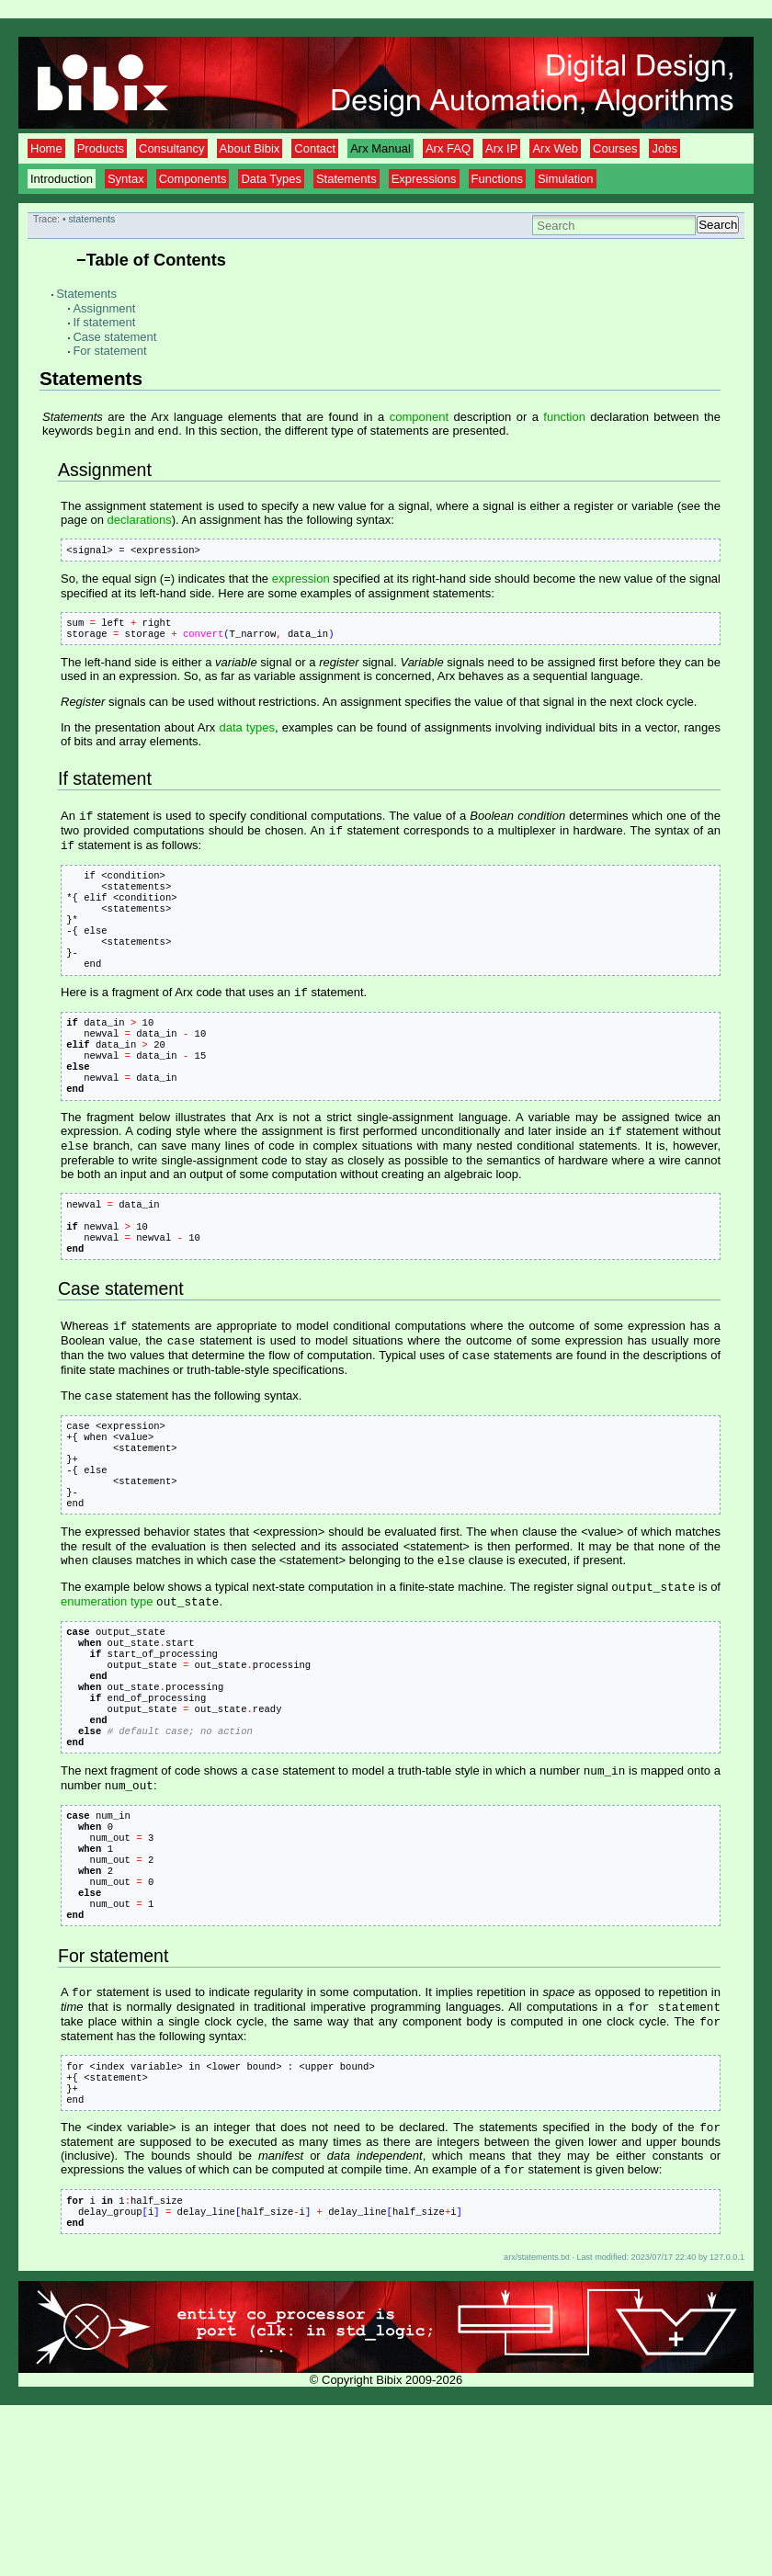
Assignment (104, 308)
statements (91, 219)
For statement (109, 350)
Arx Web (555, 148)
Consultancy (172, 148)
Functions (497, 179)
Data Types (271, 179)
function (564, 417)
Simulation (566, 179)
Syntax (126, 179)
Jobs (664, 148)
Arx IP (501, 148)
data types (247, 736)
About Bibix (250, 148)
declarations (140, 521)
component (419, 417)
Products (100, 148)
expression (301, 584)
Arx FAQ (448, 148)
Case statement (114, 337)
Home (46, 148)
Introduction (61, 179)
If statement (104, 322)
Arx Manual (380, 148)
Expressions (424, 179)
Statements (346, 179)
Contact (314, 148)
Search (717, 225)
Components (193, 179)
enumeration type (107, 1690)
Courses (615, 148)
